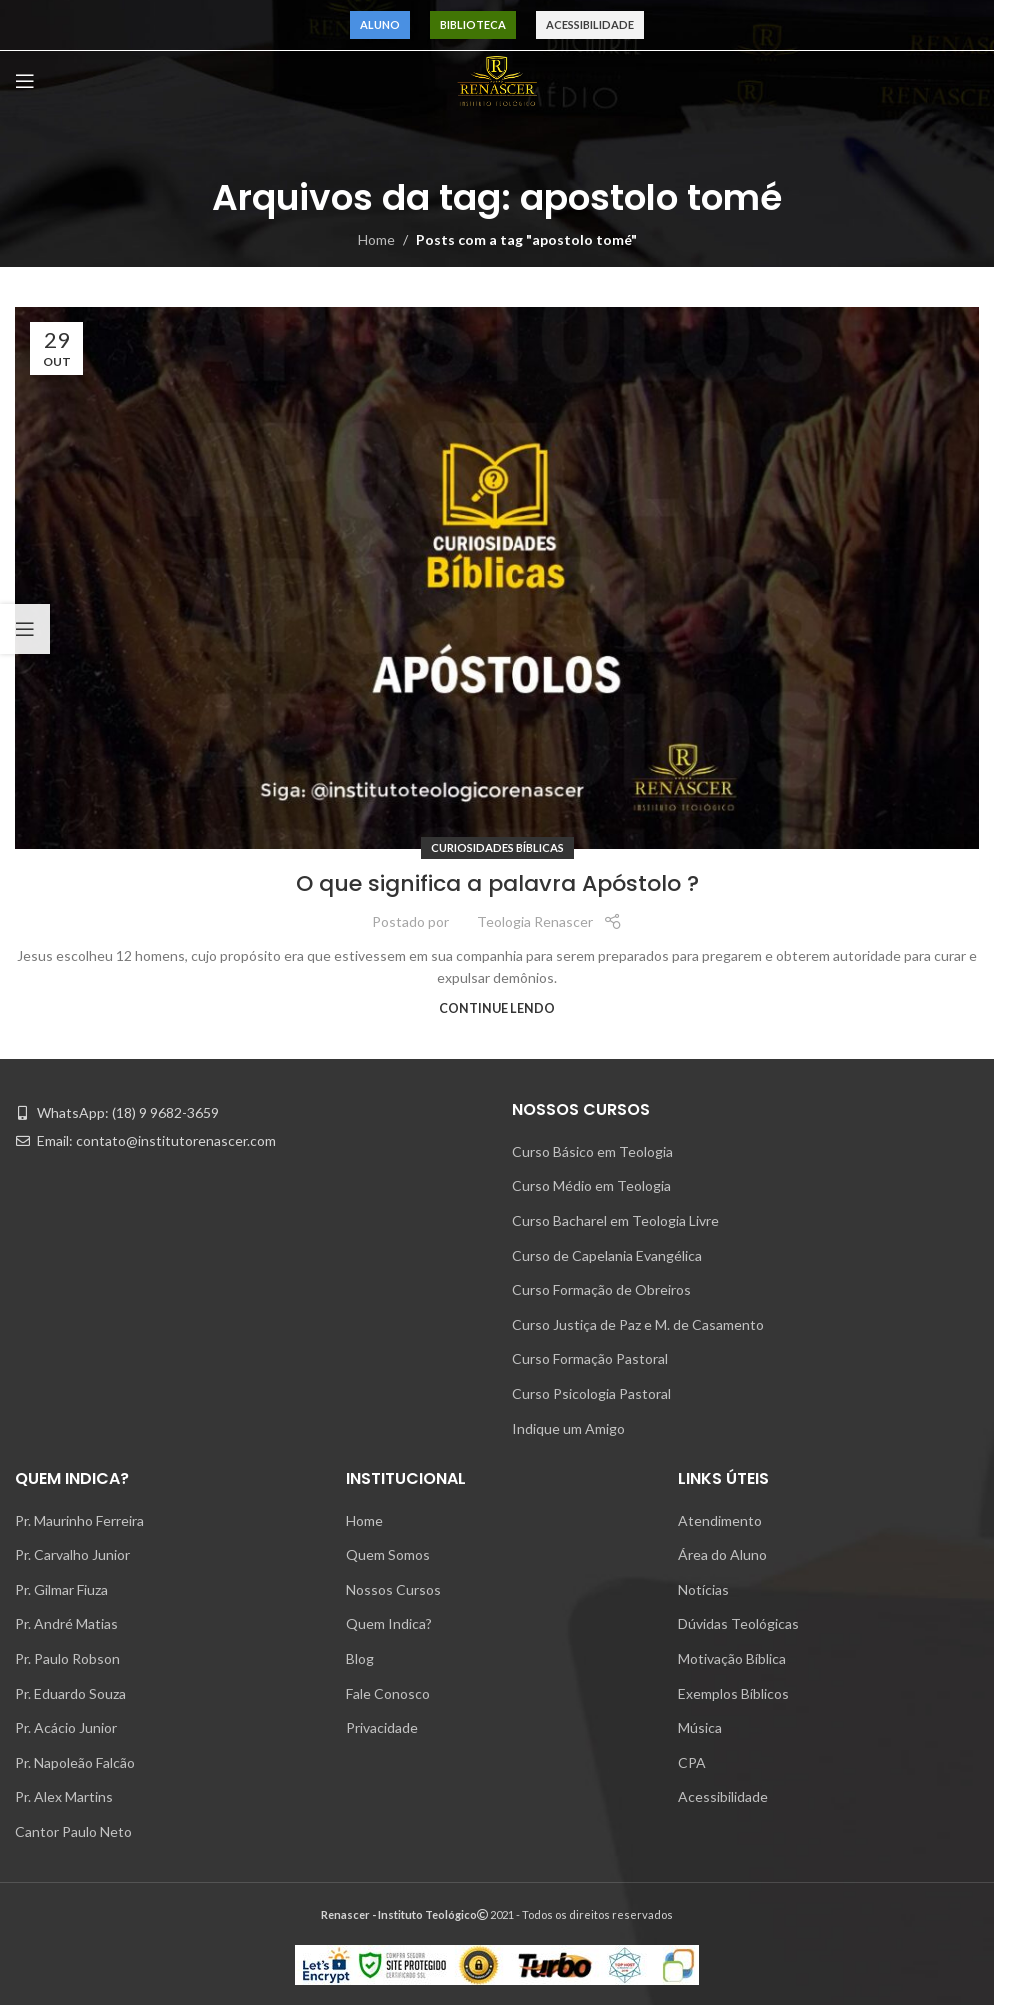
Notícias (703, 1589)
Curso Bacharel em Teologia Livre (615, 1220)
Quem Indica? (389, 1623)
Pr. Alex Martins (64, 1796)
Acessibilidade (590, 24)
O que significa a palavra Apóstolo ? (497, 883)
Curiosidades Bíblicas (497, 847)
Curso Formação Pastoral (590, 1358)
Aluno (380, 24)
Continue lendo (497, 1008)
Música (700, 1727)
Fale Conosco (388, 1693)
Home (376, 239)
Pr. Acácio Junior (66, 1727)
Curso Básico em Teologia (592, 1151)
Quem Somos (388, 1554)
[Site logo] (497, 79)
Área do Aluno (722, 1554)
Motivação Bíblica (732, 1658)
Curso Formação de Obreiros (601, 1289)
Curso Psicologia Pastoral (591, 1393)
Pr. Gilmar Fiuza (61, 1589)
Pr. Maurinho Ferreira (79, 1520)
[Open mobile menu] (25, 81)
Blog (360, 1658)
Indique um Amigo (568, 1428)
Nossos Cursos (393, 1589)
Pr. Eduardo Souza (70, 1693)
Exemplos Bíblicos (733, 1693)
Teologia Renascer (535, 921)
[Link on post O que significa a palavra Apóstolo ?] (497, 578)
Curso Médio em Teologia (591, 1185)
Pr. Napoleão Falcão (75, 1762)
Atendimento (720, 1520)
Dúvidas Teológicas (738, 1623)
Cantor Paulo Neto (73, 1831)
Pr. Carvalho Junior (72, 1554)
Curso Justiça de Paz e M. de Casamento (638, 1324)
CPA (692, 1762)
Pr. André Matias (66, 1623)
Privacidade (382, 1727)
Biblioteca (473, 24)
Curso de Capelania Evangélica (607, 1255)
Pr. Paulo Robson (67, 1658)
